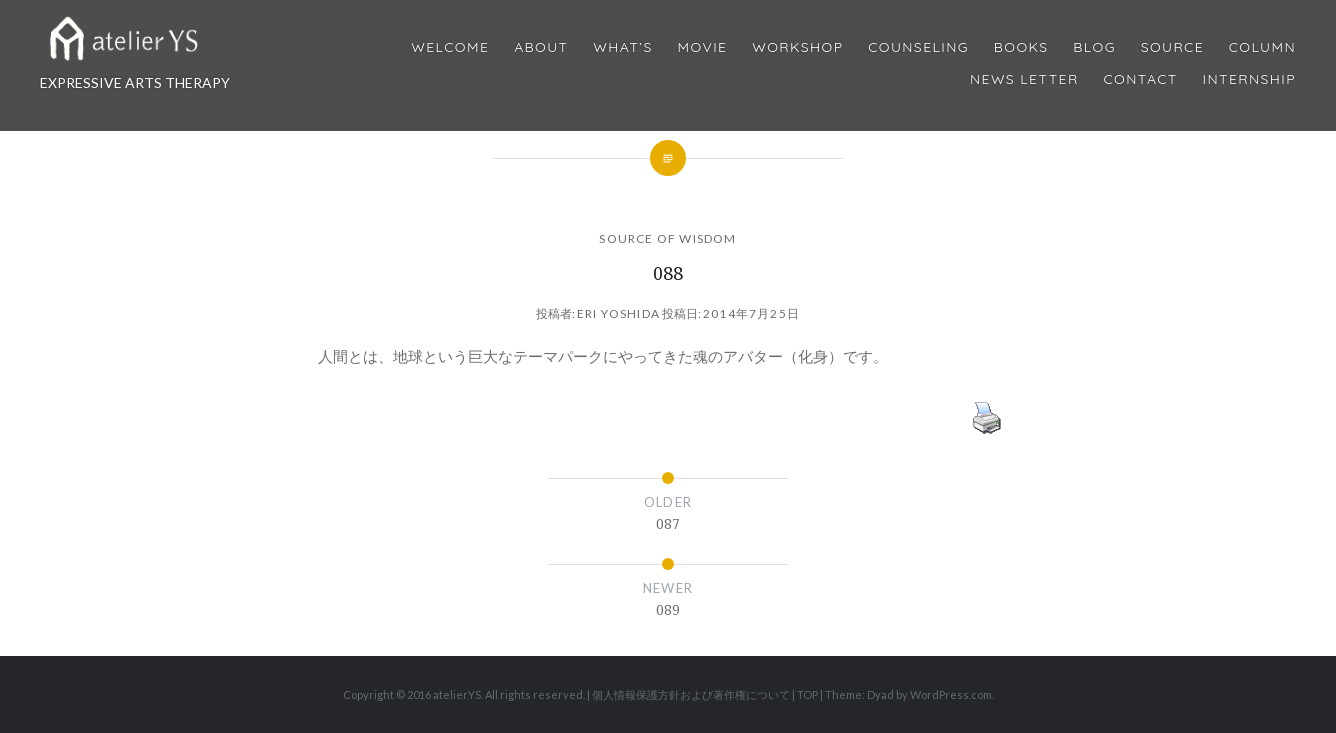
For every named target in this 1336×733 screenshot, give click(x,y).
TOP (807, 694)
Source (1172, 47)
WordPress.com (951, 694)
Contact (1141, 79)
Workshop (797, 47)
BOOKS (1021, 47)
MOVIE (703, 47)
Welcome (450, 47)
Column (1262, 47)
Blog (1094, 47)
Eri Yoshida (618, 313)
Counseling (918, 47)
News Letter (1024, 79)
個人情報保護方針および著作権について (691, 694)
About (541, 47)
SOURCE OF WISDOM (667, 238)
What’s (622, 47)
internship (1249, 79)
